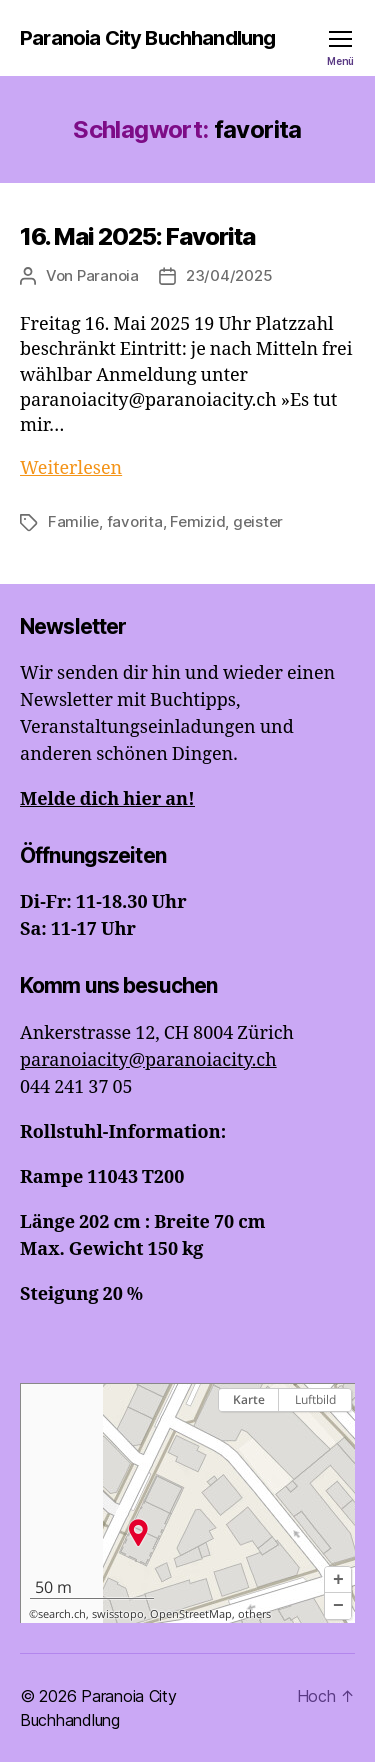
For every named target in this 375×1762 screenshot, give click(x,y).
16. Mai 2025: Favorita (137, 236)
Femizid (197, 521)
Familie (73, 521)
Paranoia (108, 275)
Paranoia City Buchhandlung (147, 38)
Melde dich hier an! (107, 799)
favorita (135, 521)
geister (258, 521)
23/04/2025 (229, 275)
